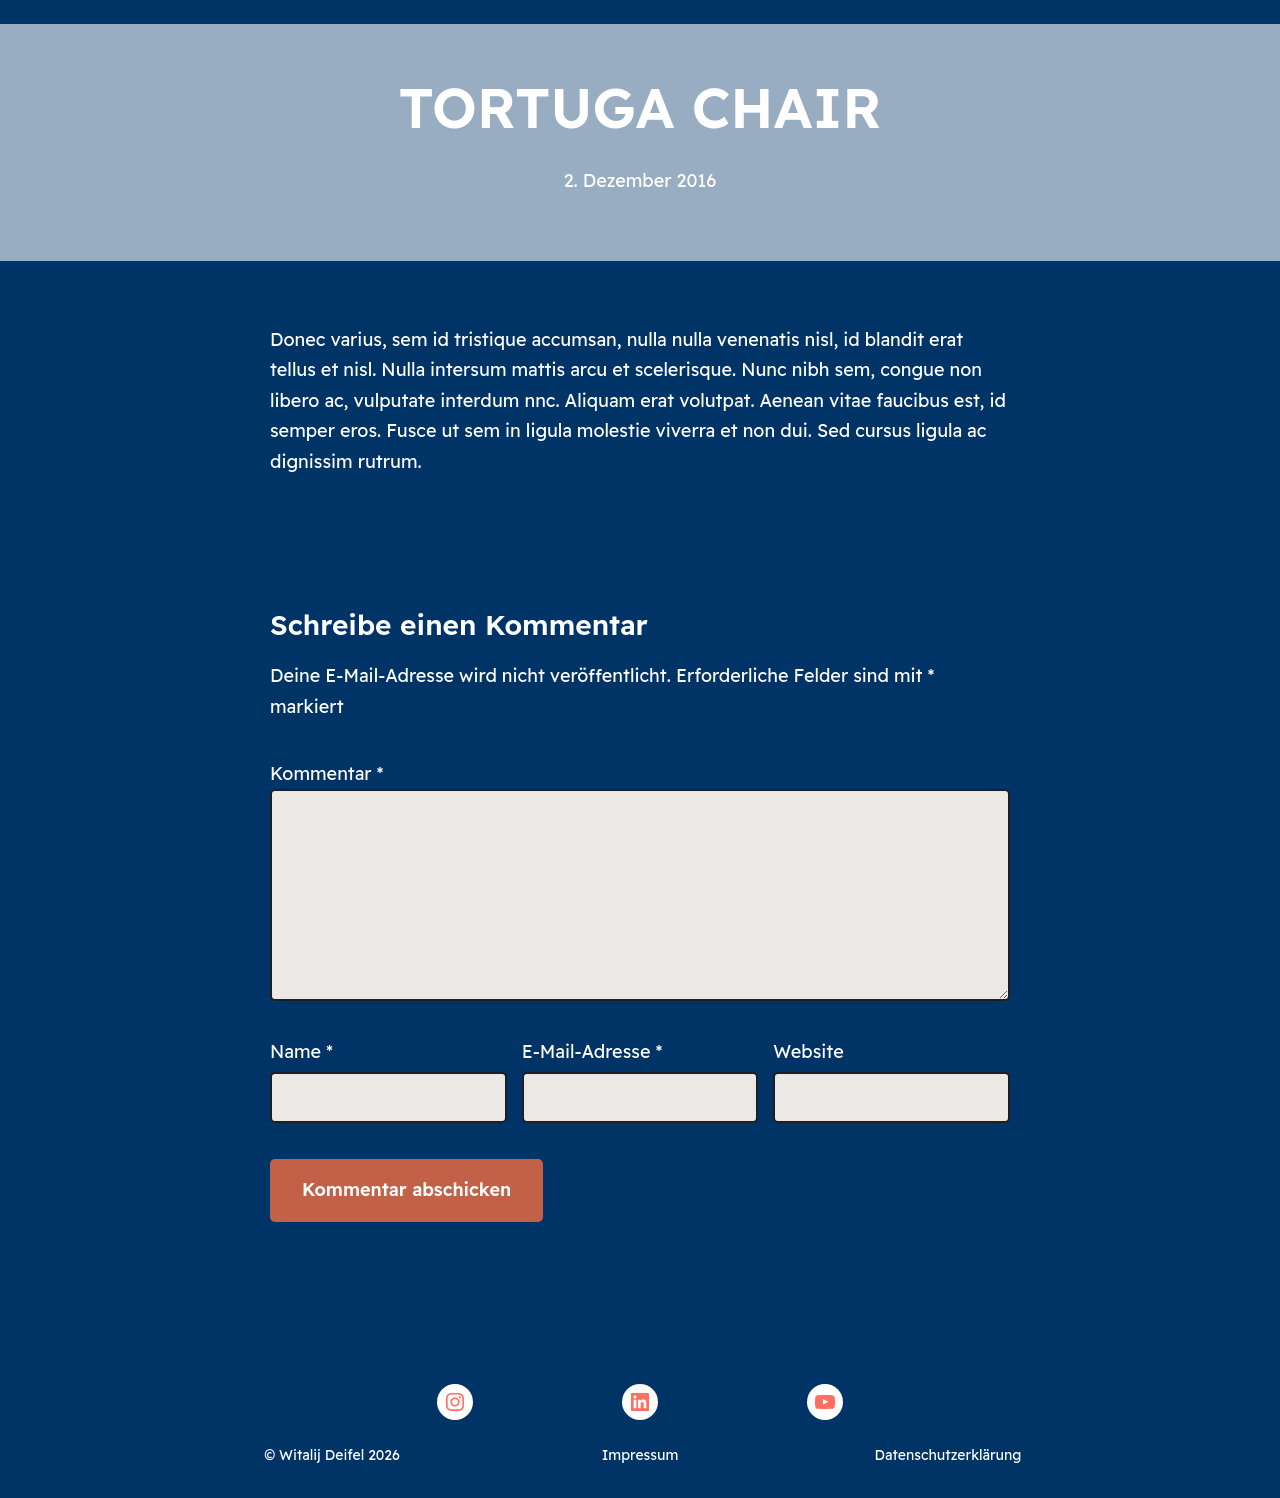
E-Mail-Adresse (592, 1051)
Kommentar (327, 773)
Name (301, 1051)
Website (808, 1051)
